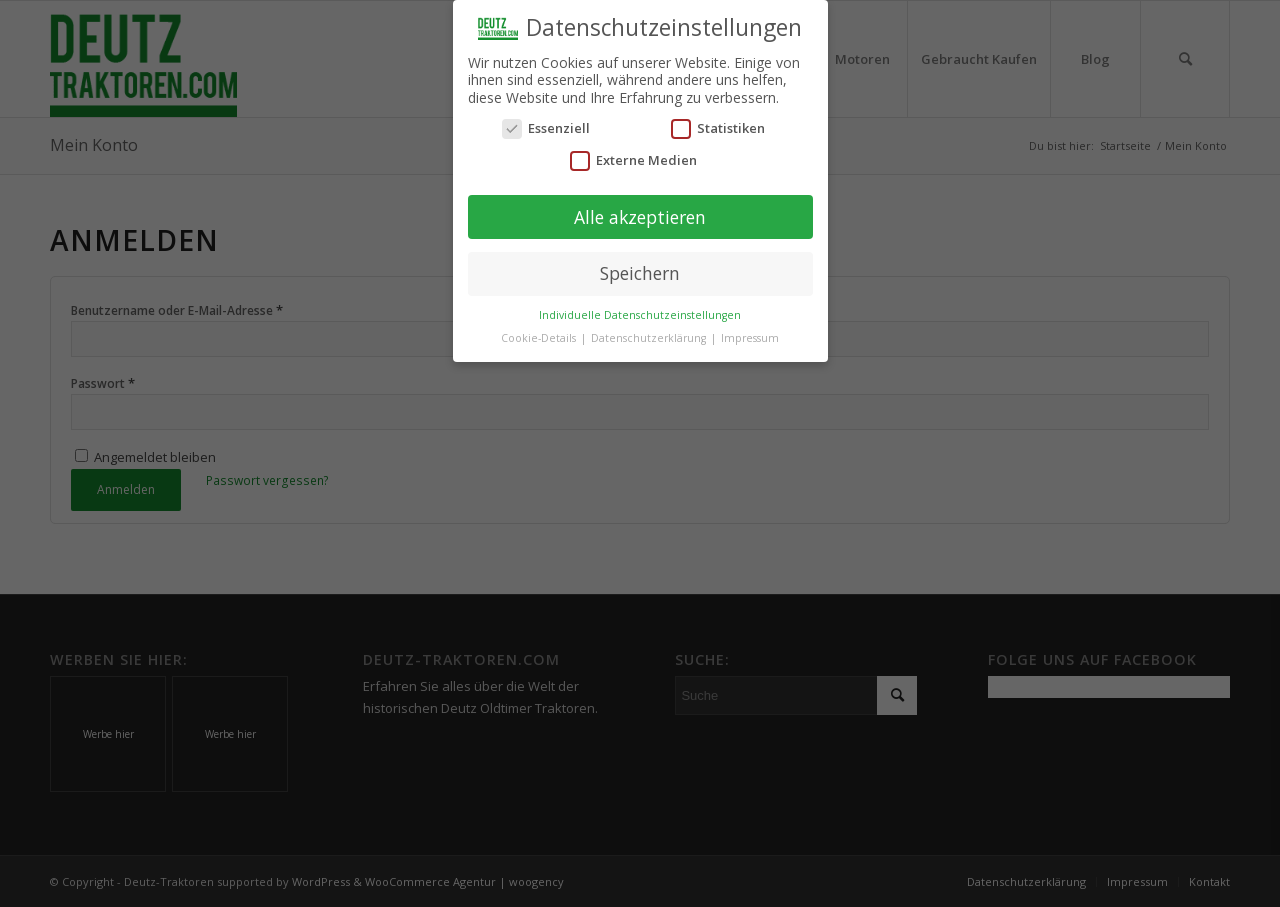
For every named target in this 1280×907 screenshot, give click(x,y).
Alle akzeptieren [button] (640, 215)
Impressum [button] (750, 336)
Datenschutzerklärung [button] (650, 336)
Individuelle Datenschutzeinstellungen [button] (640, 313)
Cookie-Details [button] (540, 336)
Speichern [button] (640, 271)
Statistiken (718, 126)
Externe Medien (633, 158)
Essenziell (546, 126)
